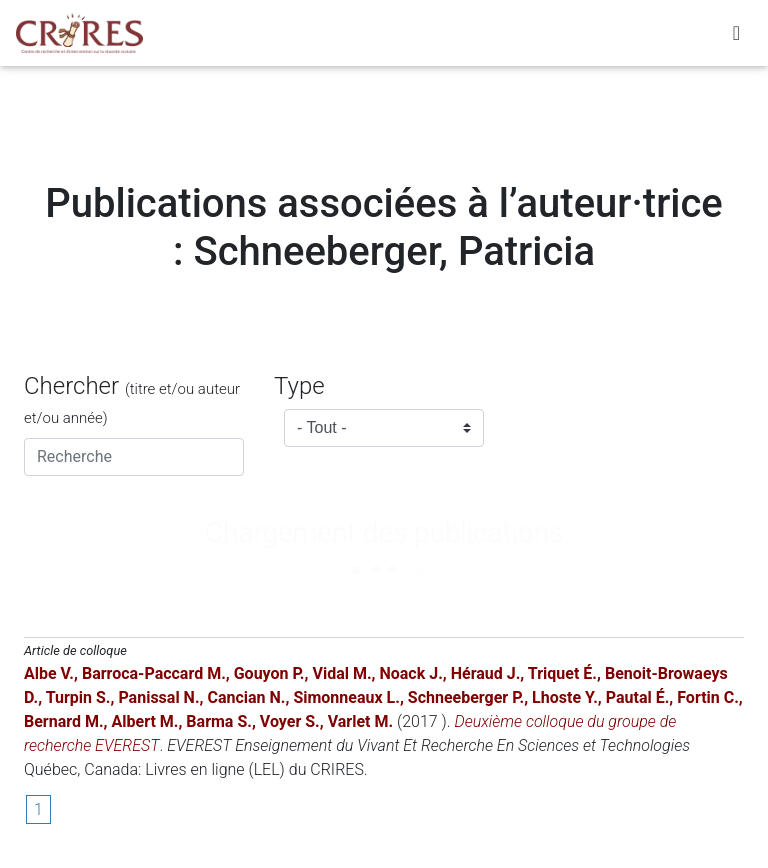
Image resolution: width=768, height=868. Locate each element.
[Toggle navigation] (736, 37)
